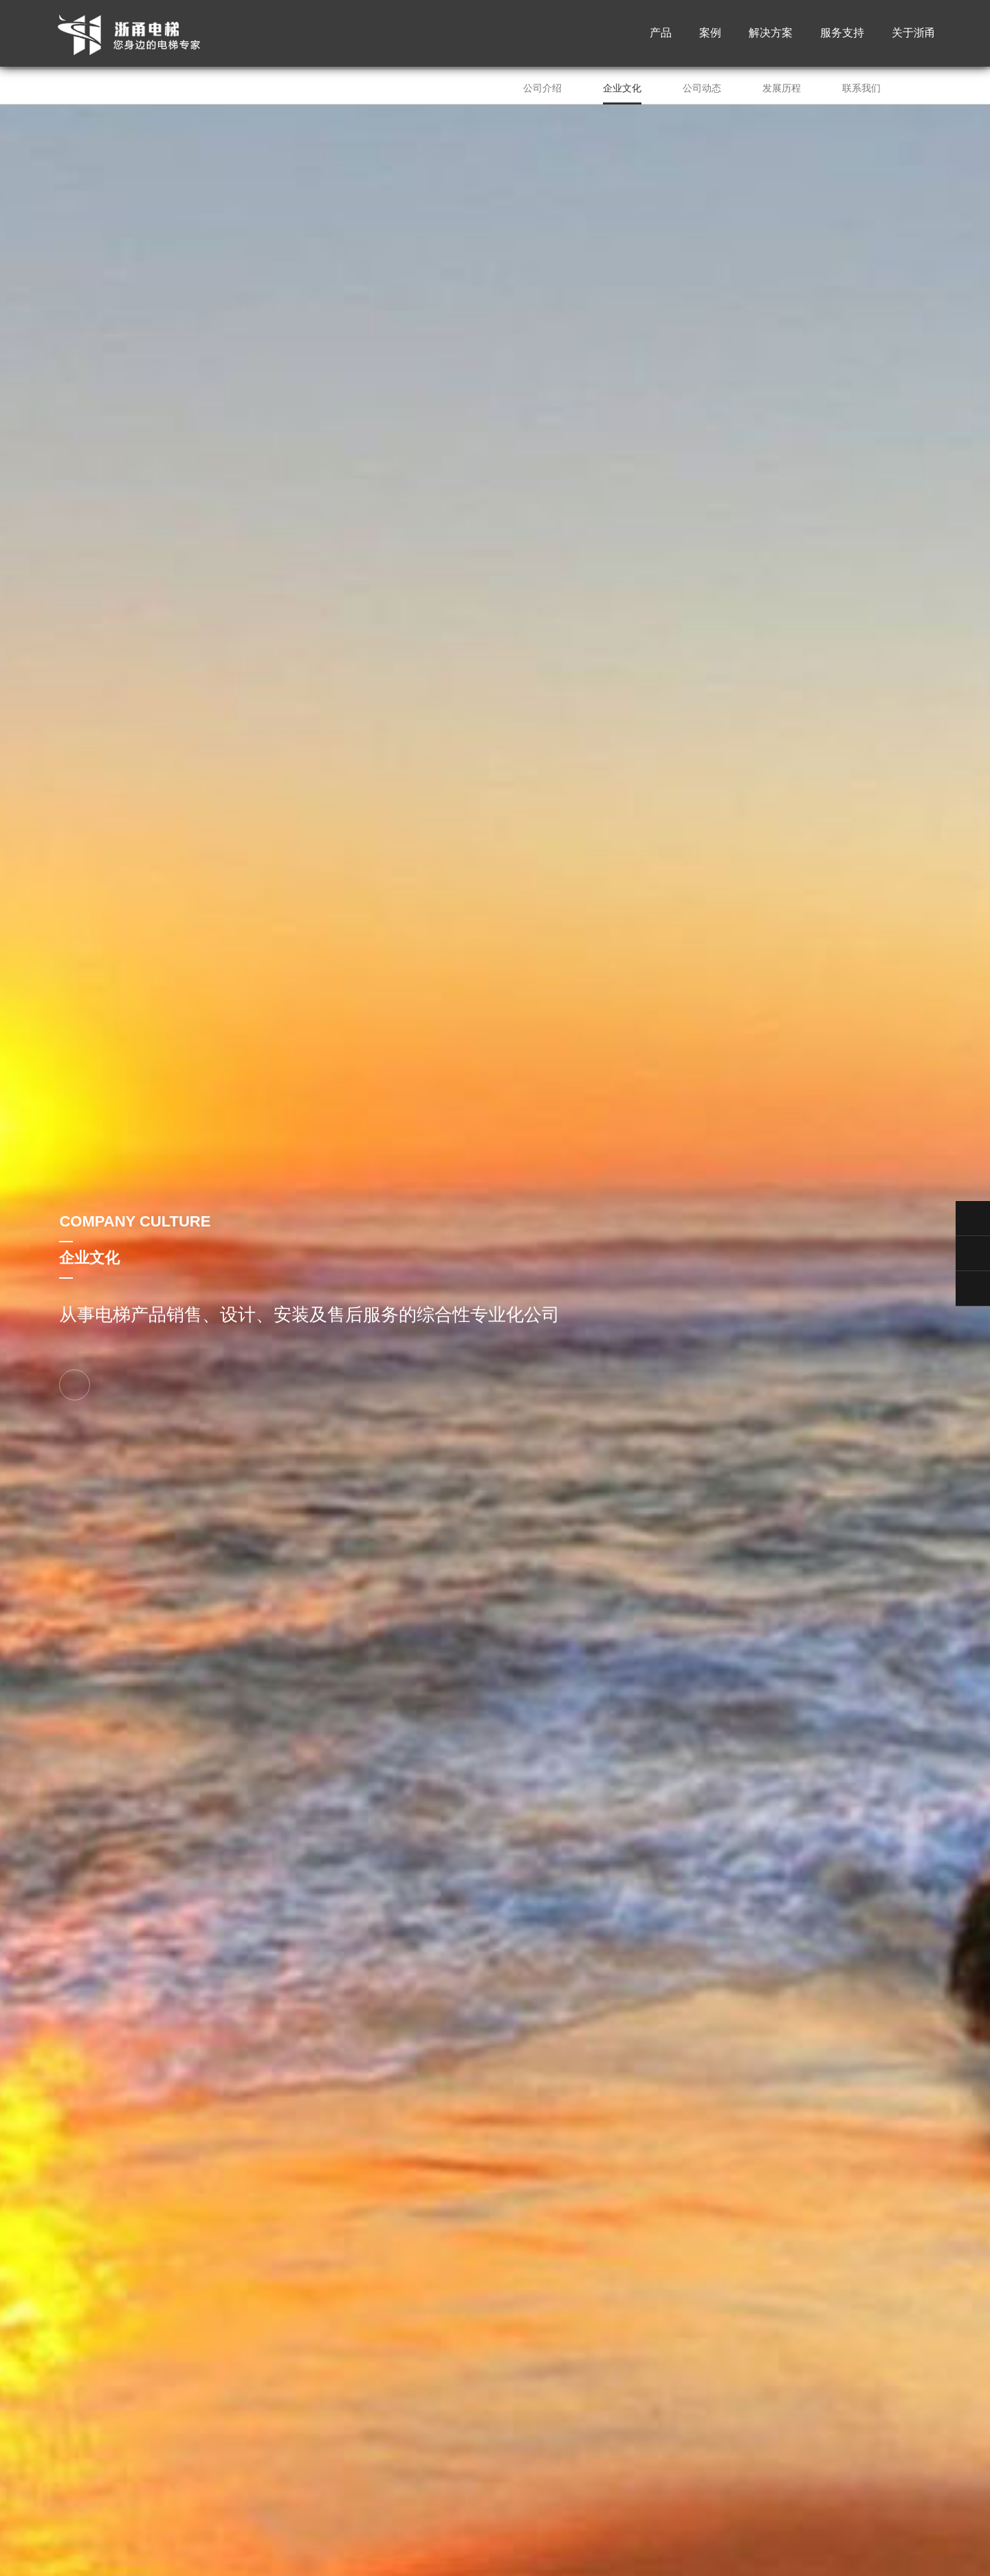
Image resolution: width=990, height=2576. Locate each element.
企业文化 (622, 87)
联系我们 (861, 87)
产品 (661, 34)
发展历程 (781, 87)
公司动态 (702, 87)
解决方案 (771, 34)
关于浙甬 (914, 34)
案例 (710, 34)
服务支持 (842, 34)
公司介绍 (542, 87)
